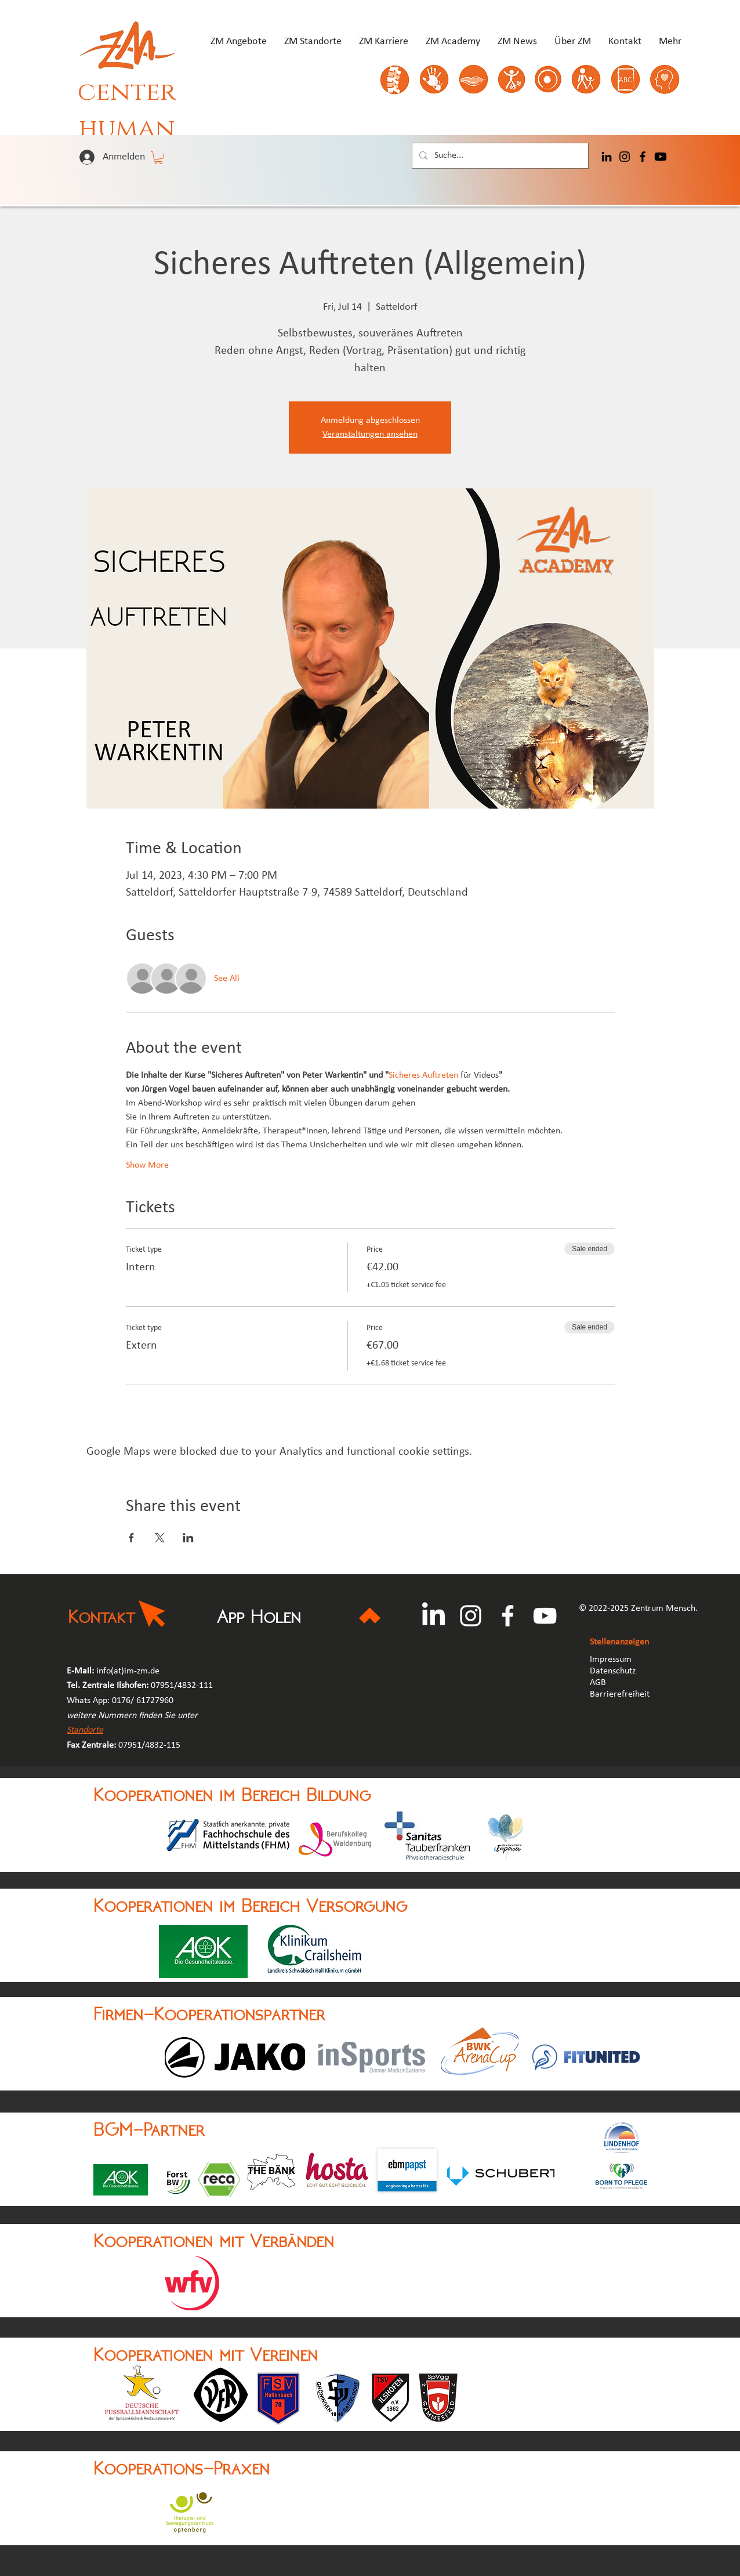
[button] (158, 157)
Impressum (611, 1659)
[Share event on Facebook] (131, 1537)
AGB (599, 1682)
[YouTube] (545, 1616)
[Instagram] (625, 157)
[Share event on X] (159, 1537)
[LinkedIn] (607, 157)
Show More (147, 1165)
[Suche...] (499, 155)
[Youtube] (661, 157)
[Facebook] (643, 157)
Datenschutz (613, 1671)
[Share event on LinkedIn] (188, 1537)
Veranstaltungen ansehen (370, 434)
